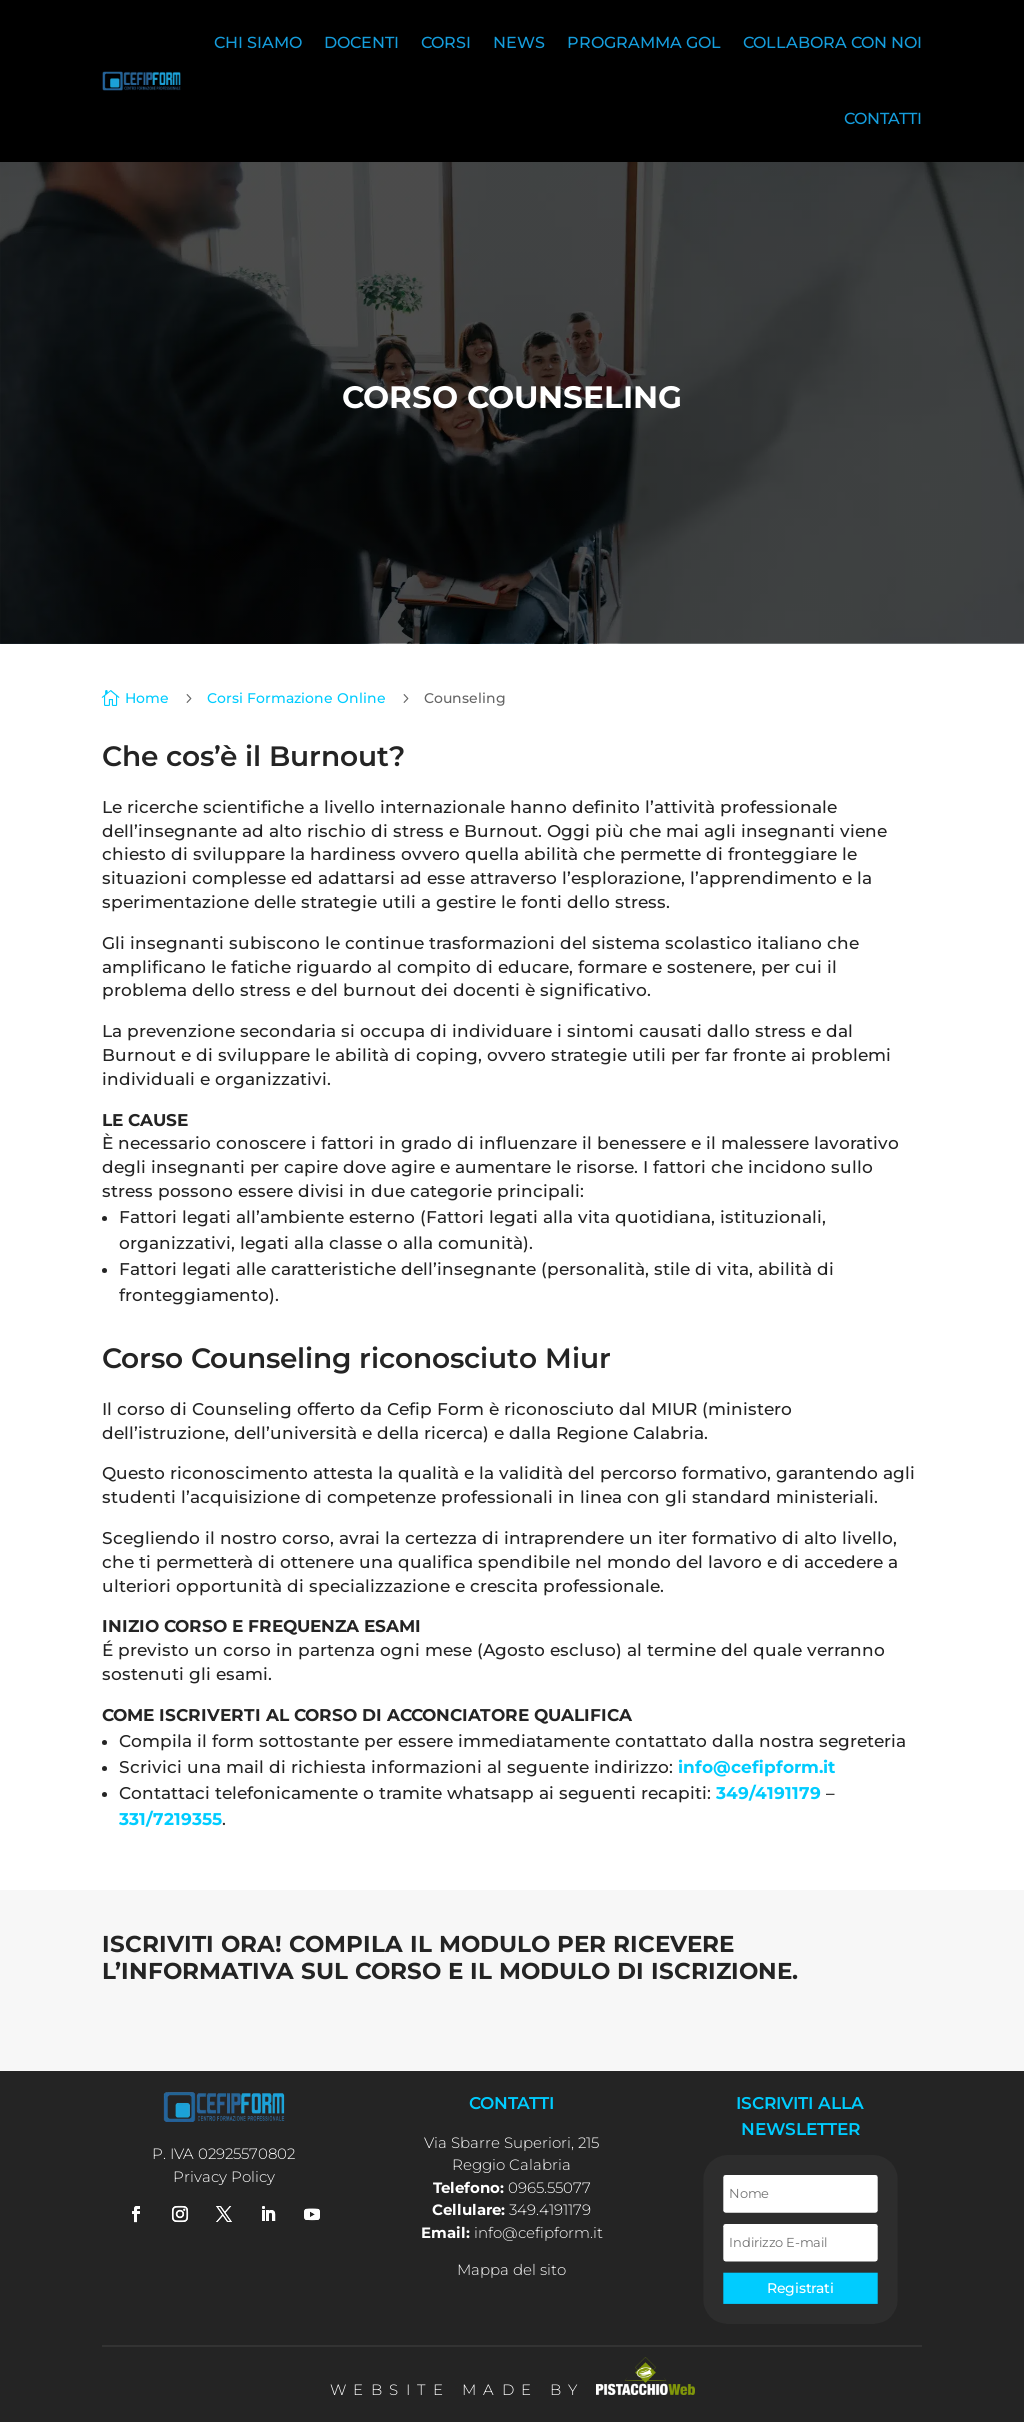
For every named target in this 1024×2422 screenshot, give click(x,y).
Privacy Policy (224, 2176)
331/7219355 (170, 1819)
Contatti (883, 118)
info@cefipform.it (756, 1767)
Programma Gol (644, 42)
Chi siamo (258, 42)
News (519, 42)
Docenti (361, 42)
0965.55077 (549, 2187)
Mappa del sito (511, 2269)
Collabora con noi (832, 42)
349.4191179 (550, 2209)
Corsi (446, 42)
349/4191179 (768, 1793)
